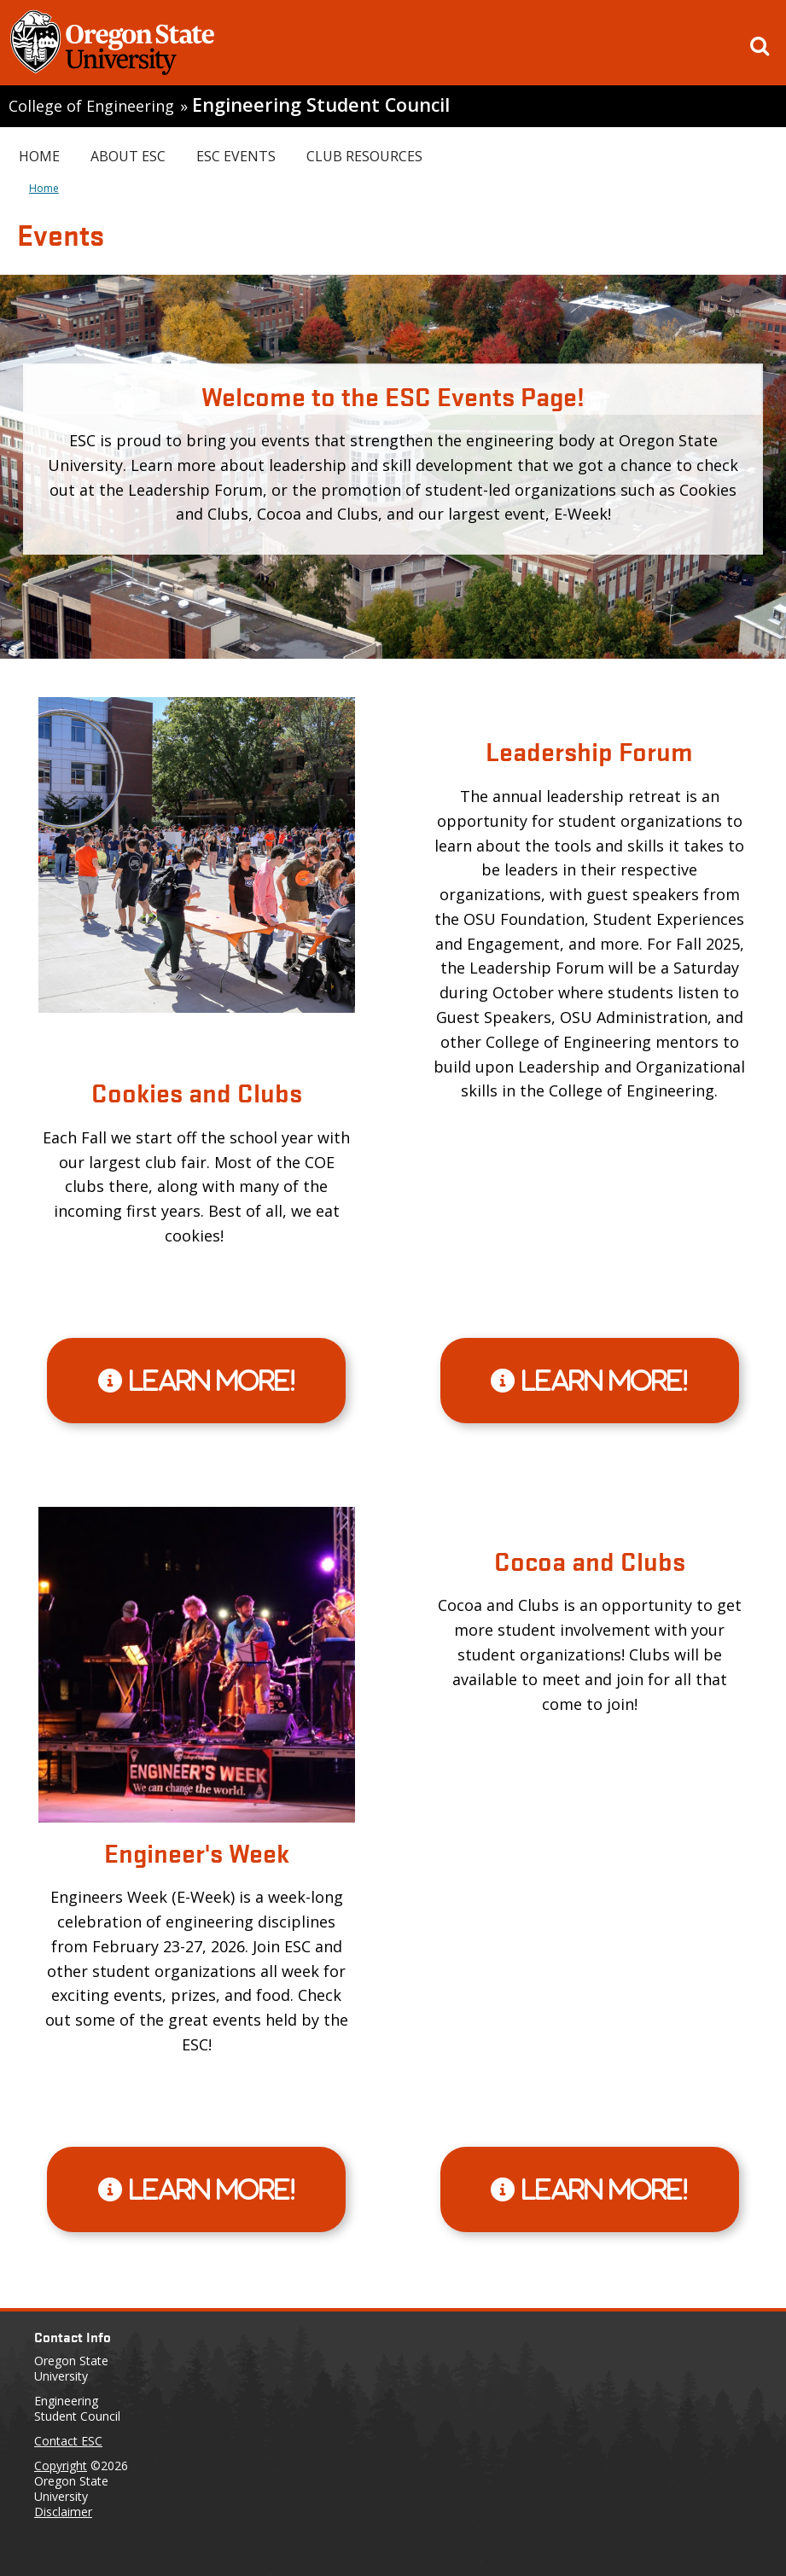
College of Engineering (91, 106)
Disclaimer (63, 2511)
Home (39, 156)
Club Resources (364, 156)
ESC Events (236, 156)
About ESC (128, 156)
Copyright (60, 2465)
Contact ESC (68, 2441)
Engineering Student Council (321, 104)
